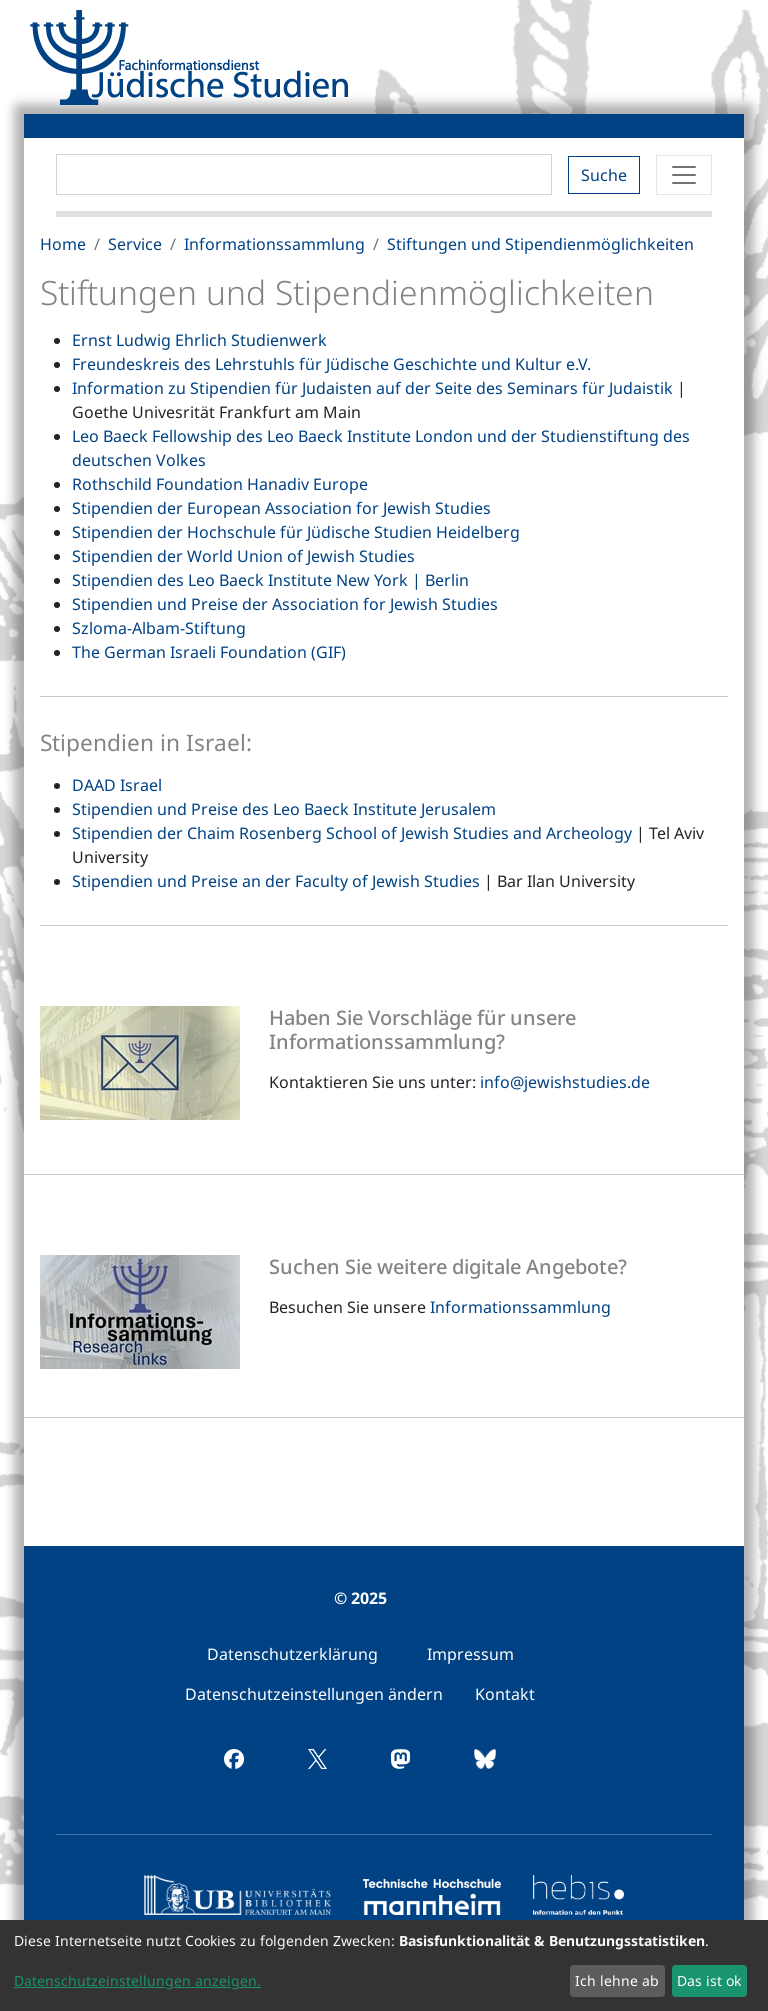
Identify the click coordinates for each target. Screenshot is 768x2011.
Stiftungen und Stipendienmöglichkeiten (540, 244)
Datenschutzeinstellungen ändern (314, 1694)
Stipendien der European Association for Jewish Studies (281, 508)
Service (135, 244)
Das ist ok (709, 1980)
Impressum (470, 1654)
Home (63, 244)
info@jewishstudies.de (565, 1082)
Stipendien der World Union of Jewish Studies (243, 556)
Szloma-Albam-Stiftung (159, 628)
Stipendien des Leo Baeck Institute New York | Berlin (270, 580)
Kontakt (505, 1694)
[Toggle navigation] (684, 175)
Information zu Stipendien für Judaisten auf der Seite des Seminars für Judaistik (372, 388)
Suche (604, 175)
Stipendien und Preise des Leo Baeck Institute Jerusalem (284, 809)
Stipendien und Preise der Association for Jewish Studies (285, 604)
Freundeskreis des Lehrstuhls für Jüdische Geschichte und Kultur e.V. (331, 364)
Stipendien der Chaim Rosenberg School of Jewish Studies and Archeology (352, 833)
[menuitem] (292, 1654)
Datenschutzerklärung (292, 1654)
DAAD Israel (117, 785)
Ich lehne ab (617, 1980)
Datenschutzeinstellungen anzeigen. (137, 1980)
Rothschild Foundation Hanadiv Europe (220, 484)
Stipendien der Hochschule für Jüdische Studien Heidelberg (296, 532)
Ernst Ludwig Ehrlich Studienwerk (199, 340)
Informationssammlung (274, 244)
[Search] (304, 174)
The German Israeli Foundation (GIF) (209, 652)
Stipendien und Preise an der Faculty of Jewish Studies (276, 881)
